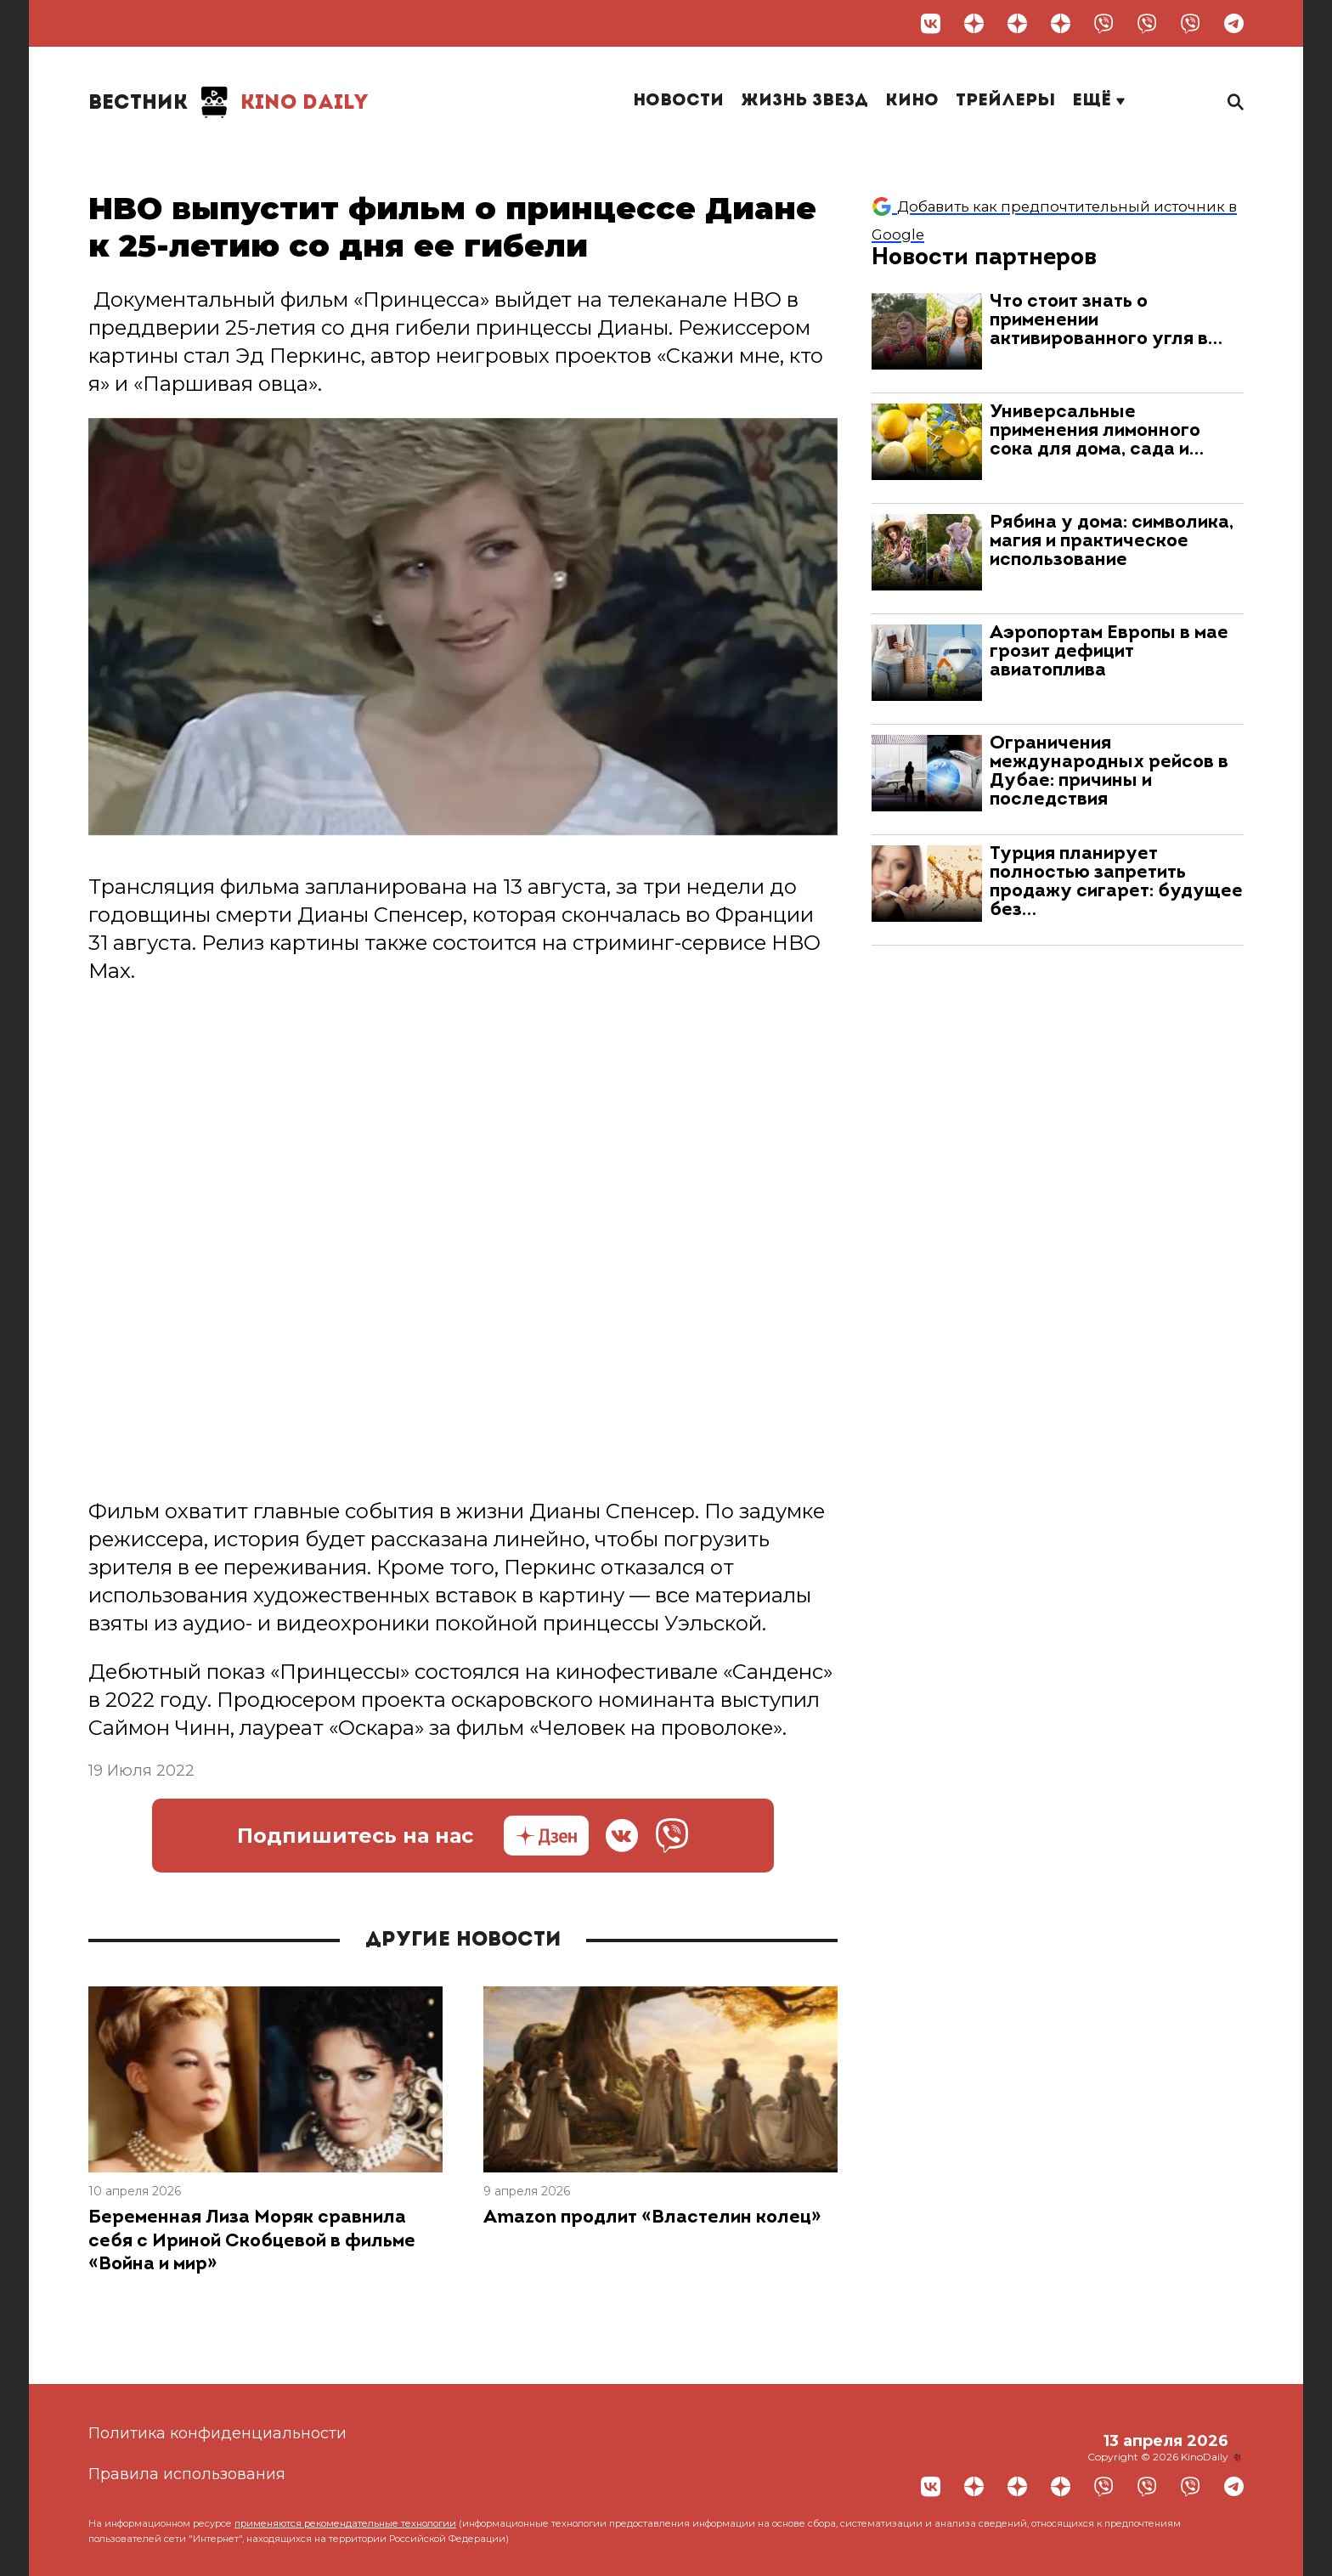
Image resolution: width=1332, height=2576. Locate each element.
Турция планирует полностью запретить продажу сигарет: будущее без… (1116, 882)
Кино (912, 101)
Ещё (1098, 101)
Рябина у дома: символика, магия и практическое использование (1111, 541)
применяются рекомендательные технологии (345, 2523)
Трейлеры (1005, 101)
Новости (678, 101)
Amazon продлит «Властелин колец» (652, 2218)
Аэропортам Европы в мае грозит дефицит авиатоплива (1109, 652)
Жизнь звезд (804, 101)
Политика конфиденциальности (217, 2433)
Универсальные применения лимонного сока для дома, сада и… (1097, 431)
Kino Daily (228, 102)
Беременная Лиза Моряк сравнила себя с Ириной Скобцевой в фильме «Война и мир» (251, 2241)
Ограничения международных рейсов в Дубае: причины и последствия (1109, 772)
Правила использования (186, 2474)
